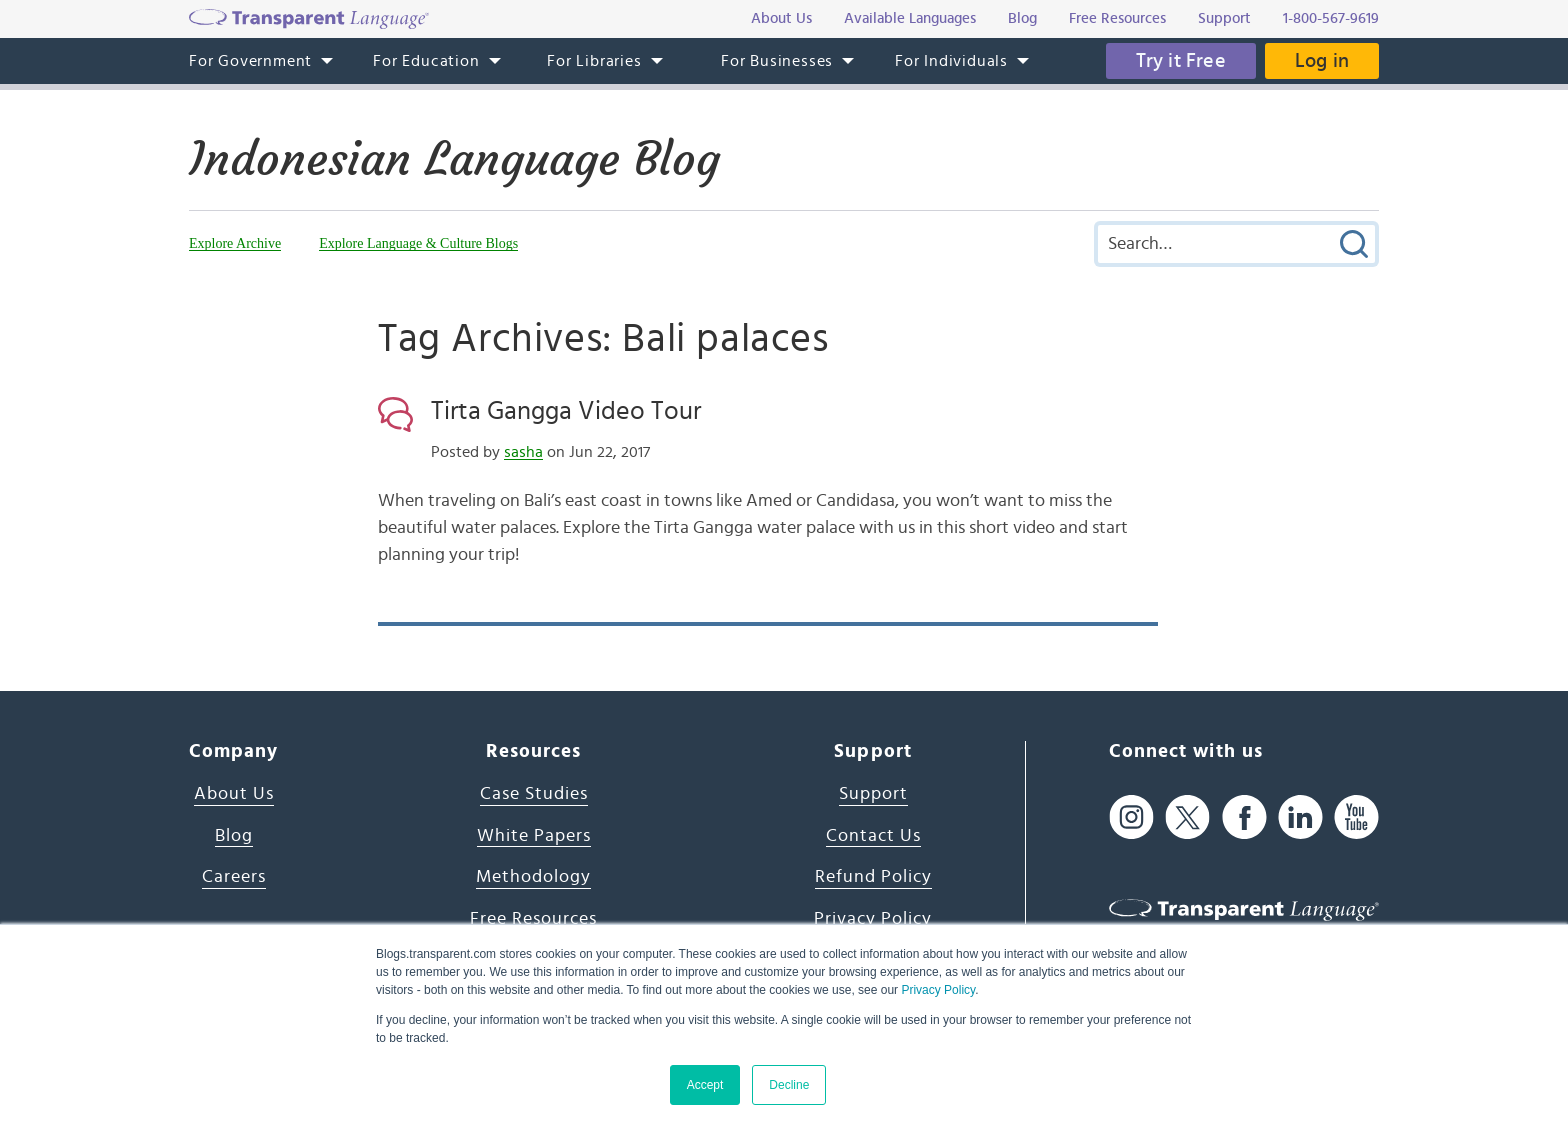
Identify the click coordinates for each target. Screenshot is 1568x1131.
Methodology (533, 877)
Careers (234, 877)
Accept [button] (705, 1085)
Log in (1322, 61)
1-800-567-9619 (1331, 18)
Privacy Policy (938, 990)
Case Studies (534, 794)
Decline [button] (789, 1085)
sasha (523, 452)
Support (873, 794)
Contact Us (873, 836)
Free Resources (533, 919)
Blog (234, 836)
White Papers (534, 836)
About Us (234, 794)
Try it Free (1181, 61)
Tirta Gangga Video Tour (566, 411)
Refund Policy (873, 877)
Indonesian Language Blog (454, 159)
